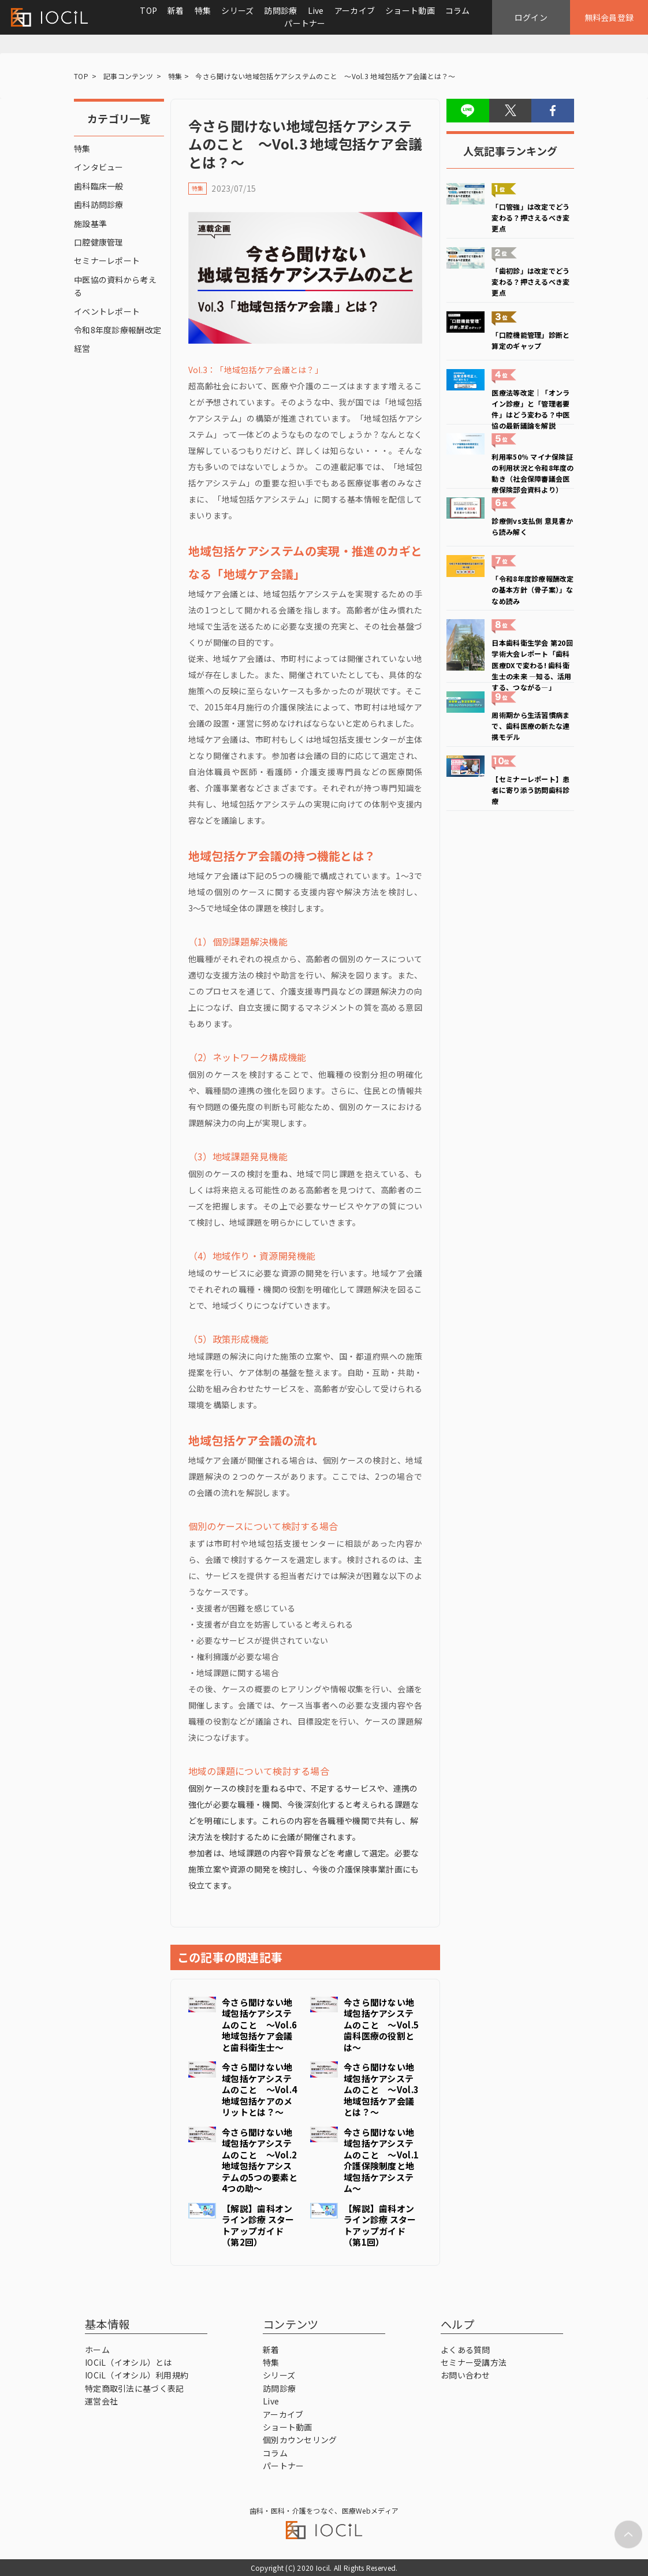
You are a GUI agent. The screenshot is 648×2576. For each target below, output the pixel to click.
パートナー (304, 23)
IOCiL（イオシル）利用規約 (136, 2375)
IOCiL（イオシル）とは (128, 2362)
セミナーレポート (107, 260)
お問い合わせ (465, 2375)
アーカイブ (354, 10)
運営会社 (101, 2401)
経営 (82, 348)
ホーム (97, 2349)
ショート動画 (410, 10)
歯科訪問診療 (99, 204)
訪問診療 (280, 10)
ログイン (531, 17)
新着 (175, 10)
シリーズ (237, 10)
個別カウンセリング (300, 2439)
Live (316, 10)
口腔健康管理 (99, 242)
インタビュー (99, 167)
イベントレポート (107, 311)
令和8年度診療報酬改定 (117, 330)
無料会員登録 (609, 17)
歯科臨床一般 (99, 186)
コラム (457, 10)
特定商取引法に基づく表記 (134, 2388)
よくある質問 (465, 2349)
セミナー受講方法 (474, 2362)
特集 (203, 10)
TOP (148, 10)
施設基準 (90, 223)
